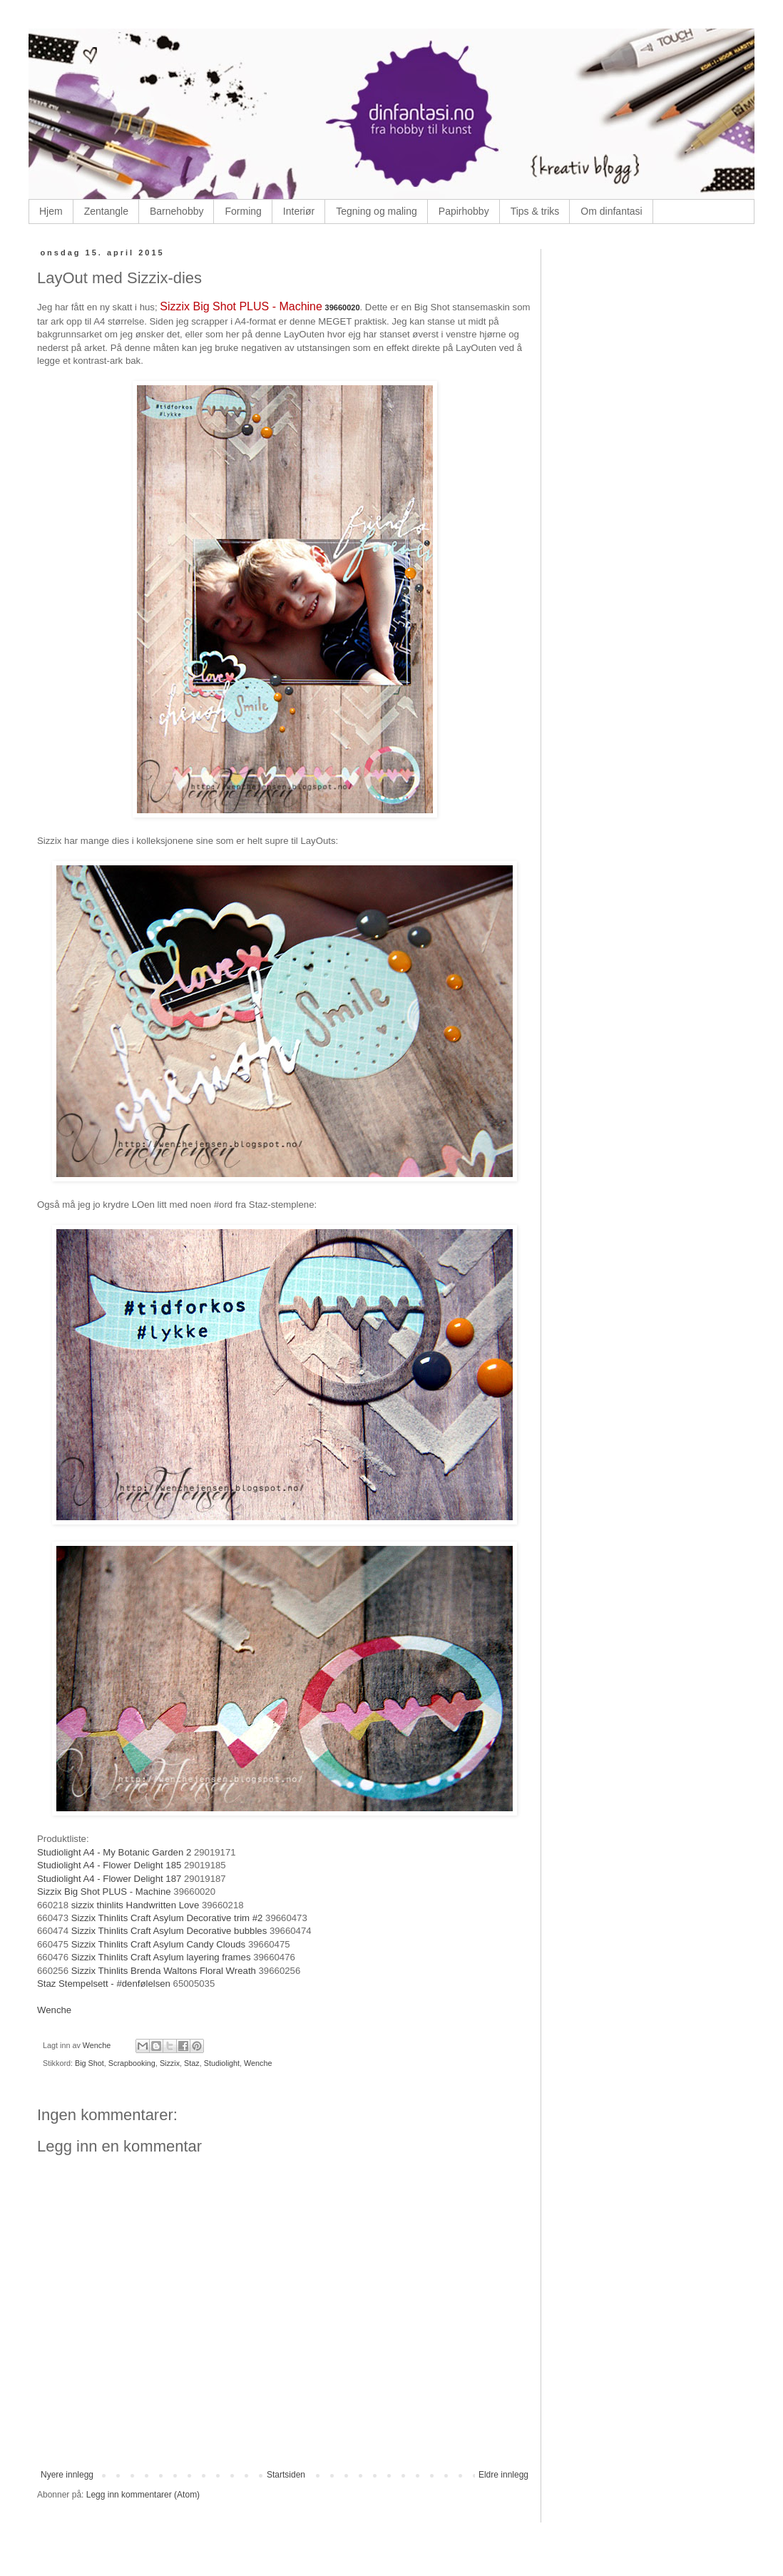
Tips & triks (535, 211)
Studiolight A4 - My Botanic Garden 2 (115, 1852)
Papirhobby (464, 211)
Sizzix (170, 2063)
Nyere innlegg (67, 2475)
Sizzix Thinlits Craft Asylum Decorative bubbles (169, 1930)
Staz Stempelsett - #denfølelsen (103, 1983)
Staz (192, 2063)
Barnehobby (177, 211)
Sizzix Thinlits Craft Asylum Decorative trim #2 (167, 1918)
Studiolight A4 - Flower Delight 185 (110, 1865)
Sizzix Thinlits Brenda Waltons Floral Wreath (163, 1970)
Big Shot (89, 2063)
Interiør (298, 211)
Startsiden (286, 2475)
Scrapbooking (131, 2063)
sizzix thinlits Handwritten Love (135, 1905)
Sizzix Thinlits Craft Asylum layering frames (160, 1957)
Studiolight (222, 2063)
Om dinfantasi (611, 211)
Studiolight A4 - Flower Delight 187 (110, 1878)
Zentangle (106, 211)
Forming (243, 211)
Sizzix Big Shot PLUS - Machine (241, 306)
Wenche (54, 2010)
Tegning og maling (376, 211)
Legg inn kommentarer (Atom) (143, 2495)
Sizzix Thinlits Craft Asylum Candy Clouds (158, 1944)
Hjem (51, 211)
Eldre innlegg (503, 2475)
